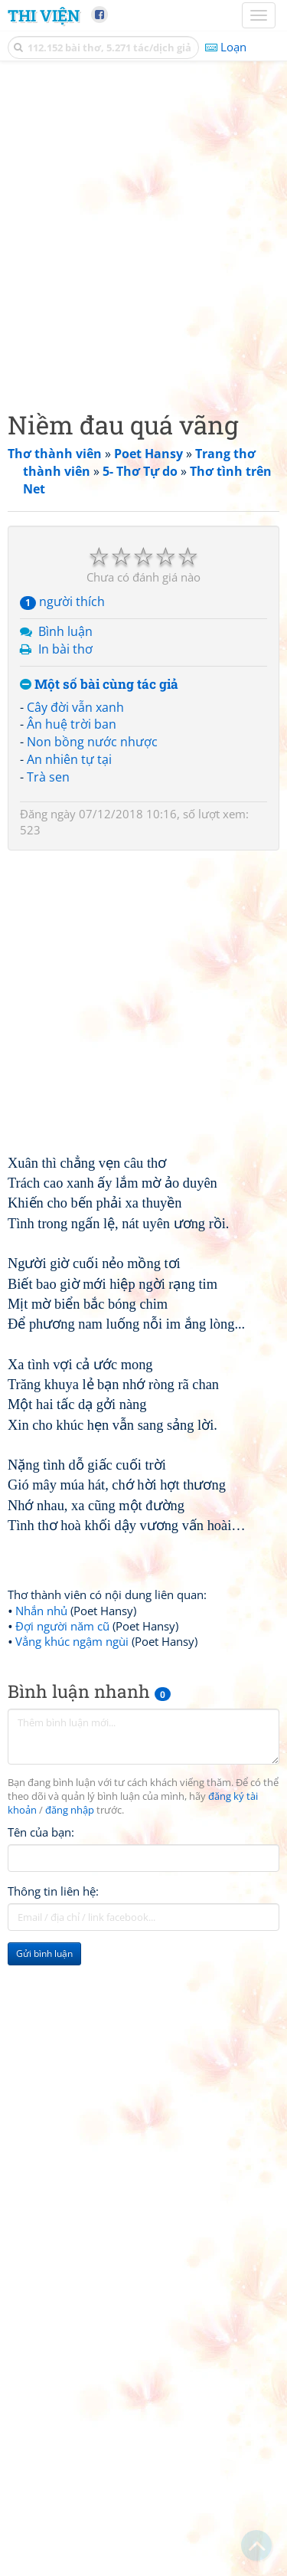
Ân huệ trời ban (71, 724)
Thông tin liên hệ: (53, 1891)
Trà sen (48, 777)
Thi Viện (44, 15)
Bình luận (65, 631)
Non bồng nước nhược (92, 741)
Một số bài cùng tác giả (99, 684)
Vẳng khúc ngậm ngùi (72, 1641)
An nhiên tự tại (69, 759)
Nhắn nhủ (41, 1610)
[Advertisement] (143, 231)
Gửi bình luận (44, 1953)
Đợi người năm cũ (62, 1626)
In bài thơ (65, 649)
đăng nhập (69, 1810)
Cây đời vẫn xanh (75, 707)
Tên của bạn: (41, 1832)
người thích (62, 601)
